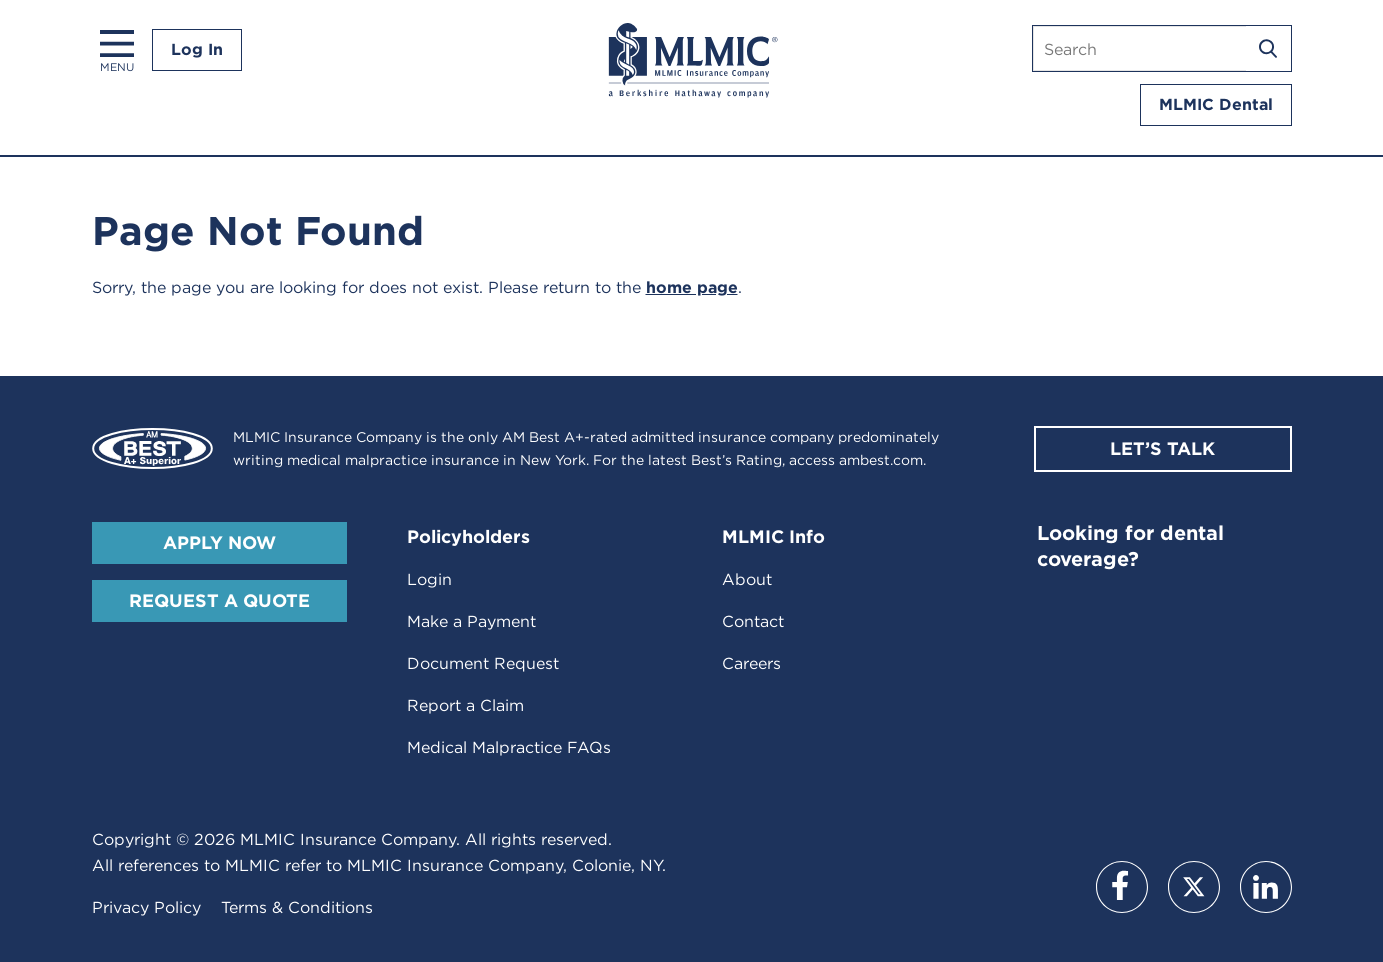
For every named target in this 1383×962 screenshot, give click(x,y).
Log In (197, 49)
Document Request (483, 663)
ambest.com (881, 460)
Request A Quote (219, 600)
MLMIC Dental (1216, 104)
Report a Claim (465, 705)
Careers (751, 663)
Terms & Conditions (297, 907)
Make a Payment (471, 621)
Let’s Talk (1162, 448)
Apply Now (219, 542)
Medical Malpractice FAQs (509, 747)
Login (429, 579)
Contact (753, 621)
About (747, 579)
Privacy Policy (146, 907)
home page (692, 287)
